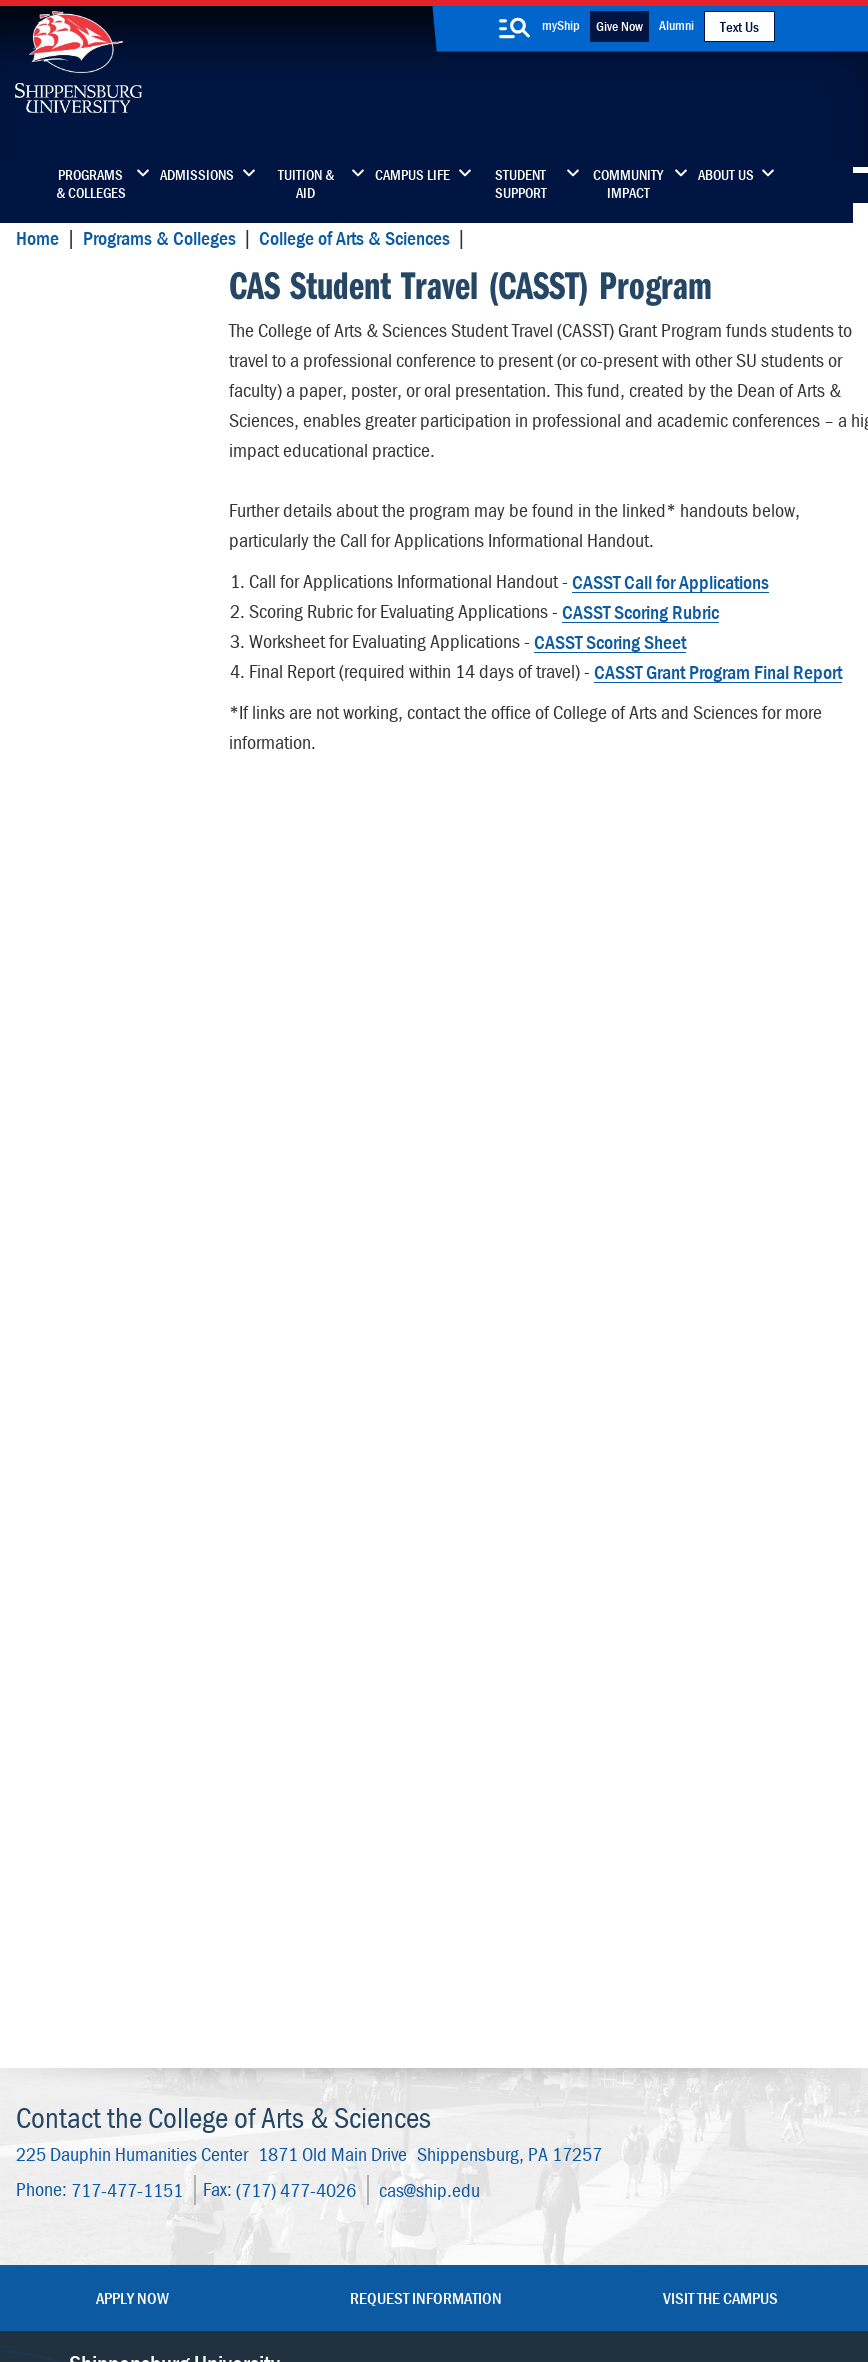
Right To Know (577, 2255)
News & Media (370, 2036)
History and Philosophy (117, 922)
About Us (726, 175)
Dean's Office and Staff (119, 1438)
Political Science (94, 1156)
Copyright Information (452, 2255)
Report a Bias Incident (296, 2274)
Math (53, 1039)
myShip (561, 25)
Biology (61, 393)
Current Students (546, 2120)
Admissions (197, 175)
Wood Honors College (113, 1477)
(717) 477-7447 (118, 2030)
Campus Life (412, 175)
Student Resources (103, 1516)
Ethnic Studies (86, 765)
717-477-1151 (126, 1777)
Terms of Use (348, 2255)
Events (344, 2078)
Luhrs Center (532, 1994)
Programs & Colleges (91, 184)
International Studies (110, 1000)
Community (528, 1952)
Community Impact (628, 184)
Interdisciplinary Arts (108, 961)
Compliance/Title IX (437, 2274)
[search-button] (515, 28)
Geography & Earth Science (103, 814)
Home (36, 237)
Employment (364, 2120)
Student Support (521, 184)
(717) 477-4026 (295, 1777)
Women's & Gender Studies (107, 1303)
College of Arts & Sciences (352, 237)
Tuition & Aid (306, 184)
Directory (352, 1952)
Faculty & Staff (707, 1952)
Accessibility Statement (700, 2050)
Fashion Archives (545, 2036)
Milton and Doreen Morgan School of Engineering (101, 667)
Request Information (426, 1886)
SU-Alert (518, 2078)
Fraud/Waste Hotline (453, 2294)
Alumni (676, 25)
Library (345, 1994)
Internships (75, 1633)
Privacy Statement (254, 2255)
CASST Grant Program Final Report (717, 667)
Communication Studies (121, 530)
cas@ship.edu (428, 1777)
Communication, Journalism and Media (114, 481)
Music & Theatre (93, 1078)
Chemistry (71, 432)
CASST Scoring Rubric (639, 607)
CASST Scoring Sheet (609, 637)
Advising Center (91, 1555)
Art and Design (88, 354)
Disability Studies (97, 569)
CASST (47, 287)
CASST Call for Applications (669, 577)
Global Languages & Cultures (108, 873)
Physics (62, 1117)
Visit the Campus (720, 1886)
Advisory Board (89, 1594)
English (61, 726)
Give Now (619, 26)
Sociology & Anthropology (82, 1244)
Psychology (75, 1195)
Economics (74, 608)
